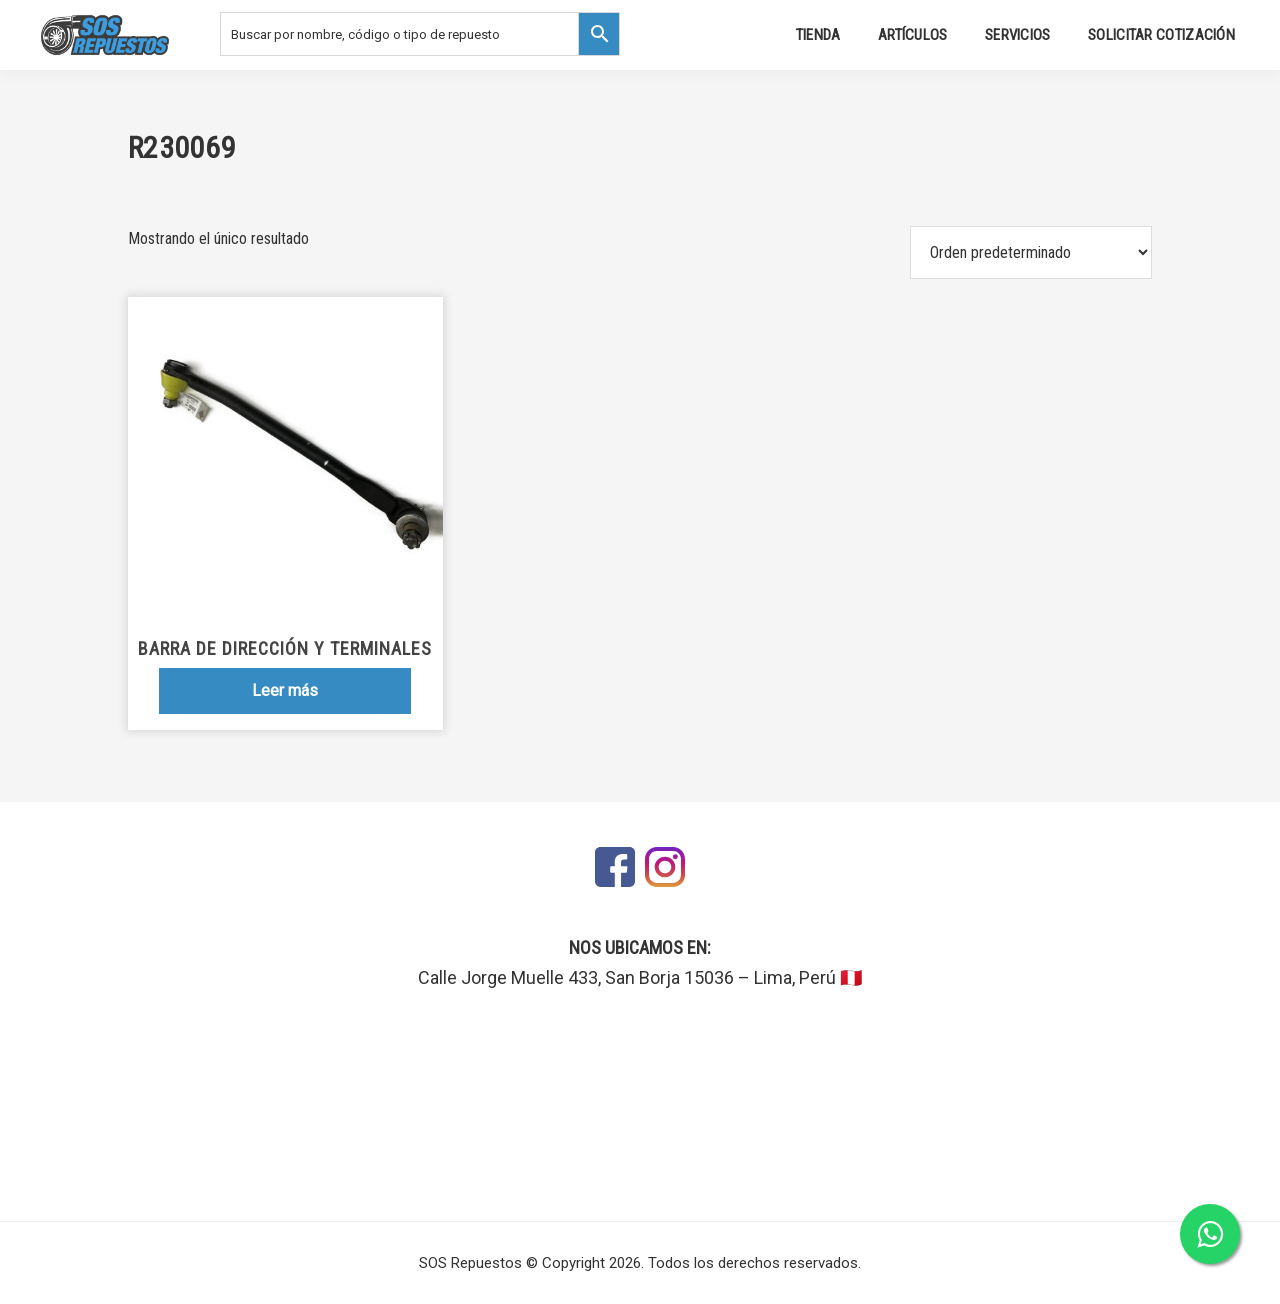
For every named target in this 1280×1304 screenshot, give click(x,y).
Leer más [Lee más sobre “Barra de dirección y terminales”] (285, 690)
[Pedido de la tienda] (1031, 252)
